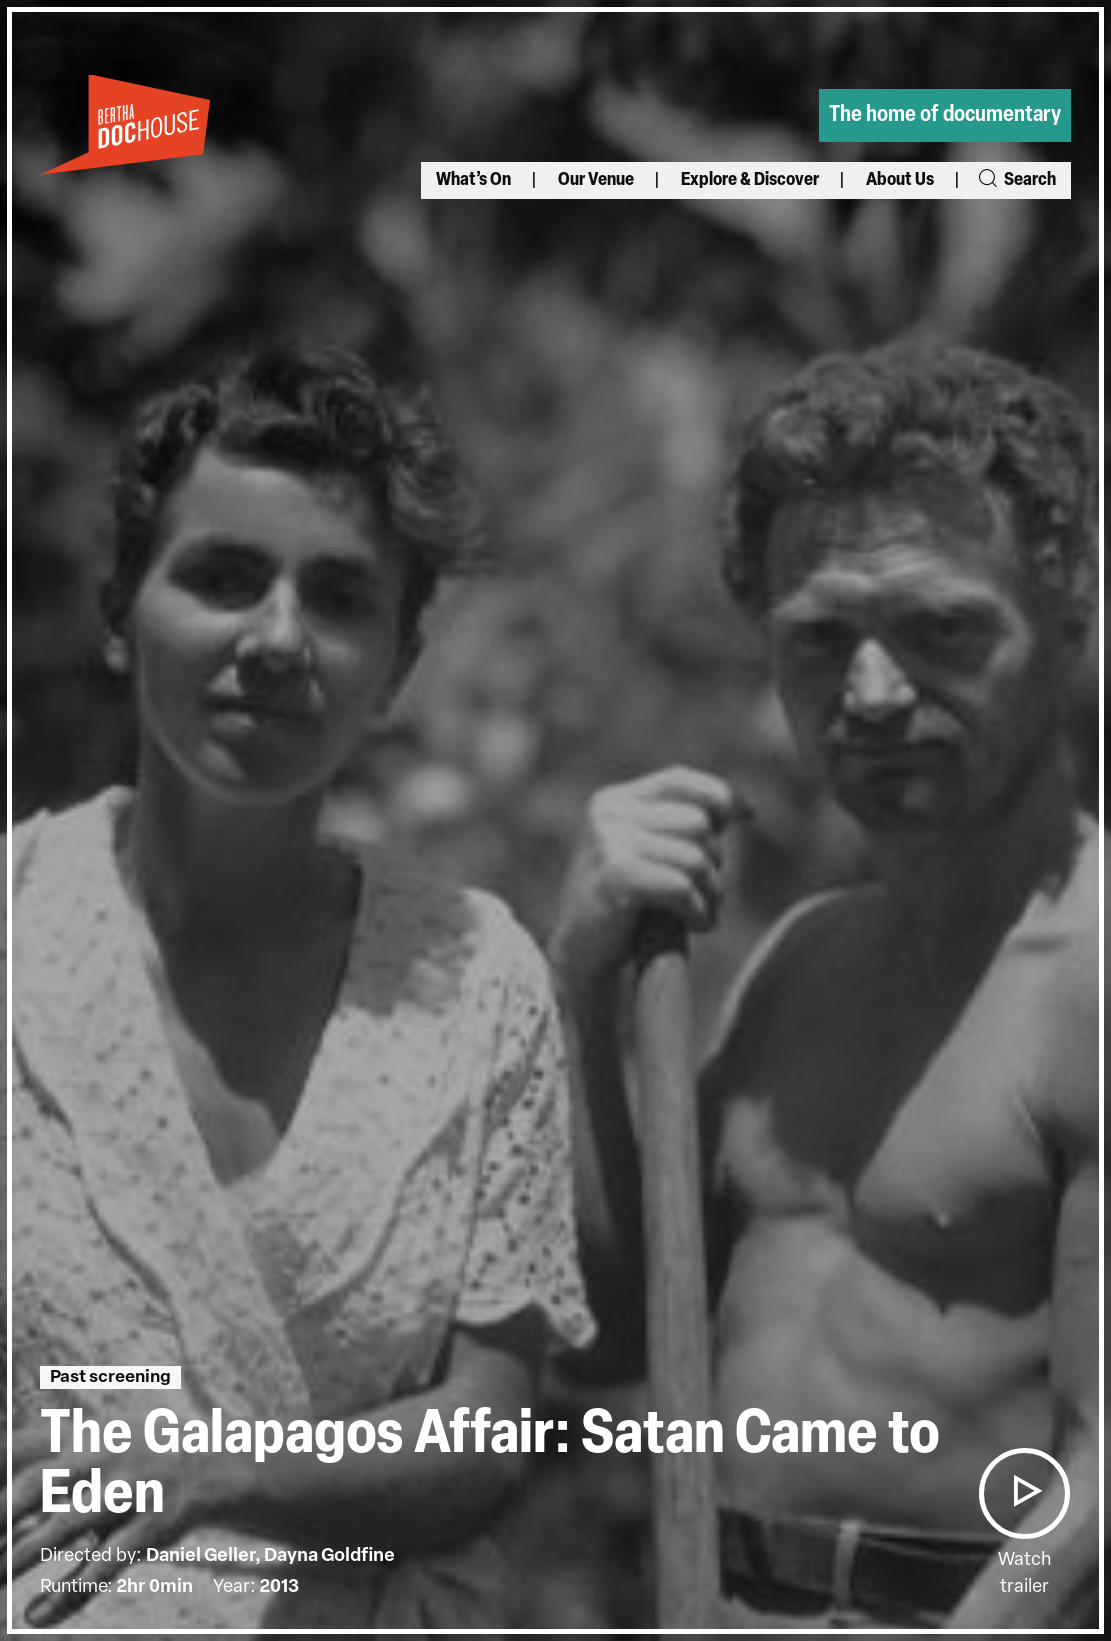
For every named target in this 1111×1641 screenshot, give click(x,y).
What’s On (473, 180)
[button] (1024, 1493)
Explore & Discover (750, 180)
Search (1016, 180)
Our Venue (596, 180)
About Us (900, 180)
